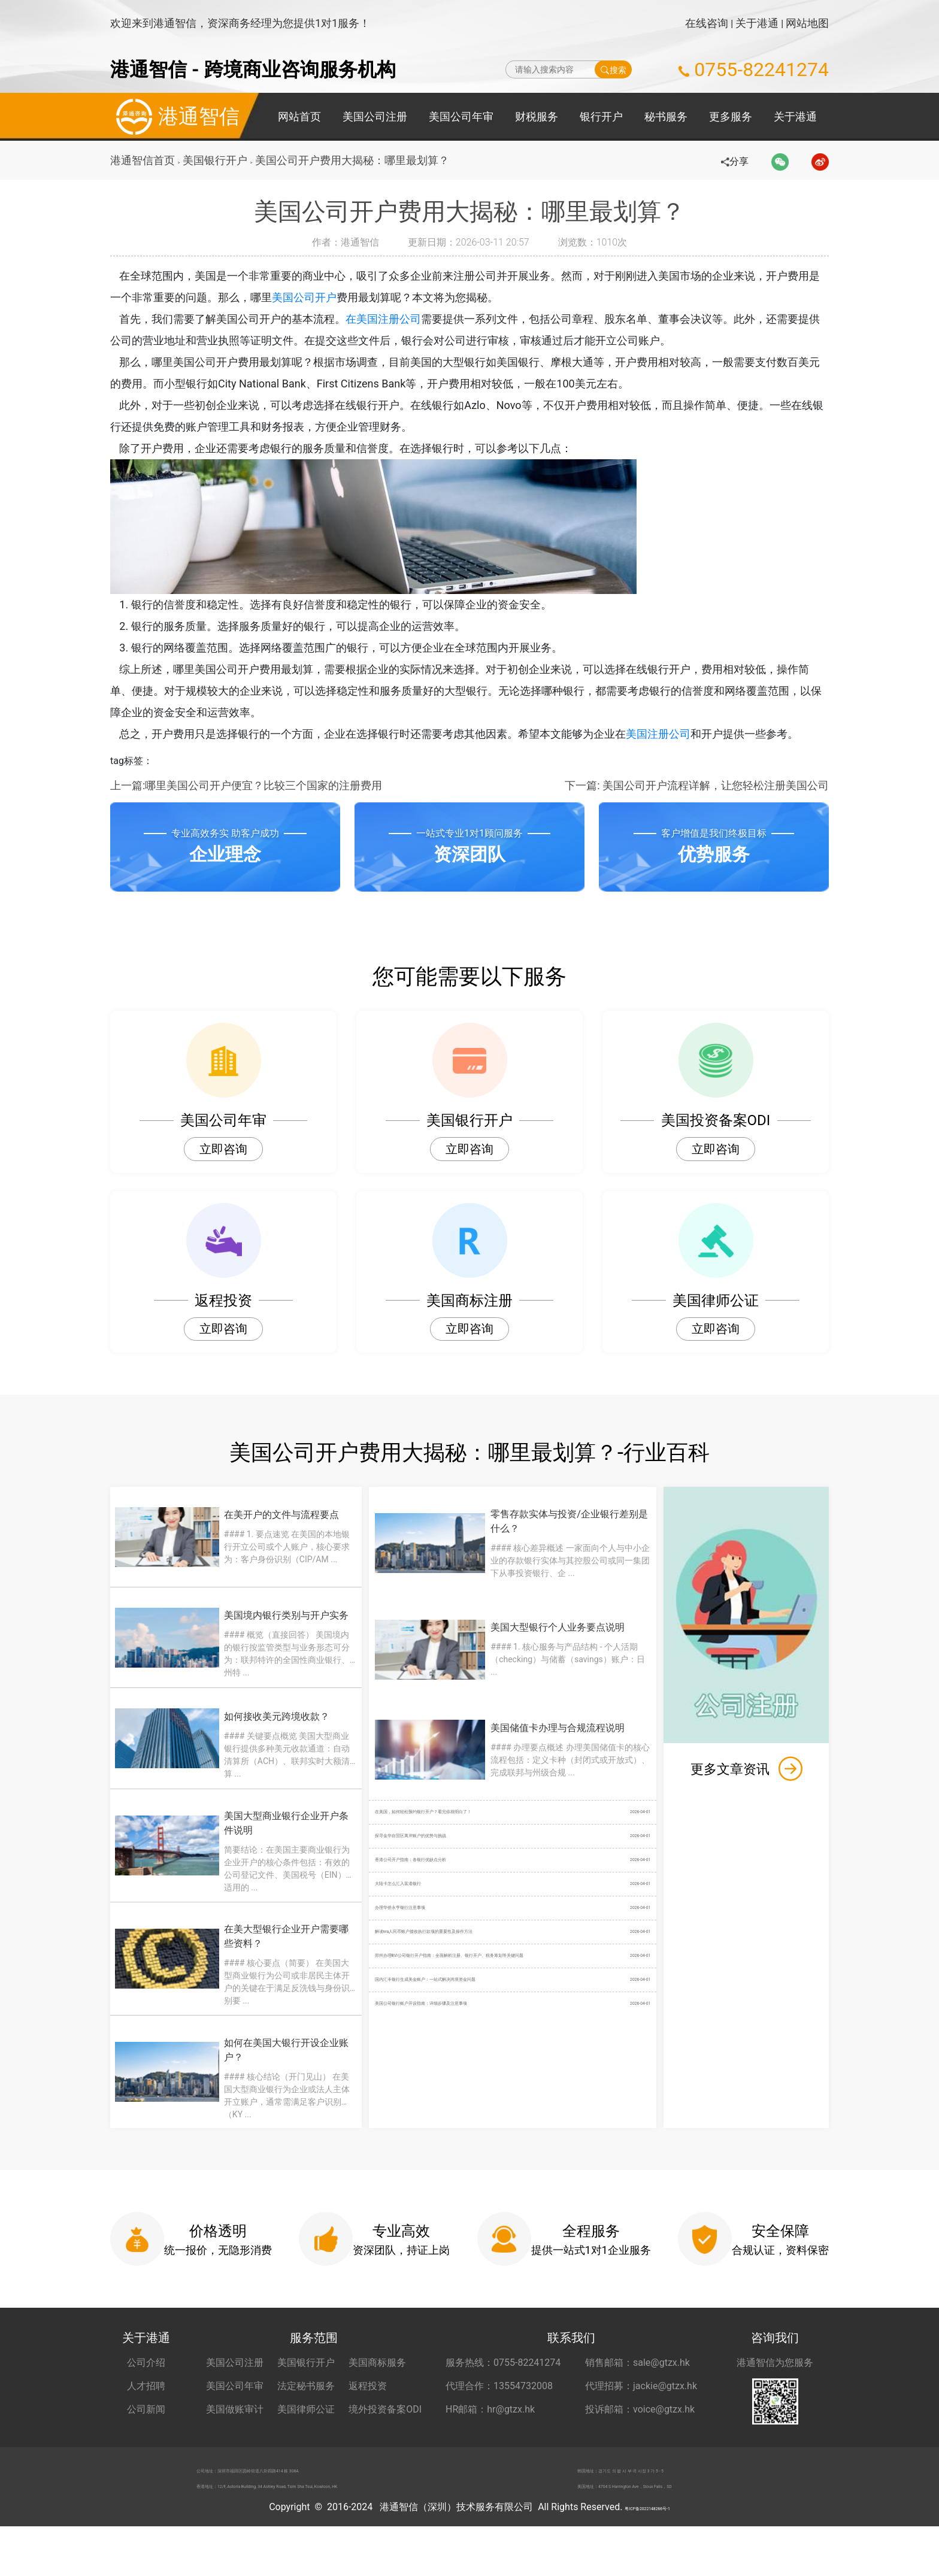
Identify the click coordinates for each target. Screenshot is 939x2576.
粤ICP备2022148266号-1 (647, 2556)
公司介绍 (146, 2396)
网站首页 (299, 116)
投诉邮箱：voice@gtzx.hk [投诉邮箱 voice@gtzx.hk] (640, 2442)
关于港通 (757, 23)
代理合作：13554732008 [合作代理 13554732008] (499, 2419)
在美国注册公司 (396, 319)
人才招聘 (146, 2419)
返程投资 (368, 2419)
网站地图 (807, 23)
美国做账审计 (234, 2442)
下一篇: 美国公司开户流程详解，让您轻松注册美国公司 (697, 785)
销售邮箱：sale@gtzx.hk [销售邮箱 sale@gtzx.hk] (637, 2396)
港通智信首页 (142, 160)
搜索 (613, 69)
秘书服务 (665, 116)
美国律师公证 (306, 2442)
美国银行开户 (218, 160)
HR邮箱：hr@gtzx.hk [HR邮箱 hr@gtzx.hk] (490, 2442)
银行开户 (601, 116)
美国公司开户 (315, 297)
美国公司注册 (375, 116)
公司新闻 (146, 2442)
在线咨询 (706, 23)
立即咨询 (223, 1149)
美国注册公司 (670, 734)
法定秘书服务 (306, 2419)
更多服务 (730, 116)
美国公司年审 (461, 116)
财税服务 (536, 116)
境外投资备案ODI (385, 2442)
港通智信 (175, 117)
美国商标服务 (377, 2396)
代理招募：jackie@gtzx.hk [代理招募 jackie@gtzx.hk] (641, 2419)
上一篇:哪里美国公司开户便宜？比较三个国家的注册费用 (246, 785)
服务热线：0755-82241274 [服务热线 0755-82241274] (503, 2396)
